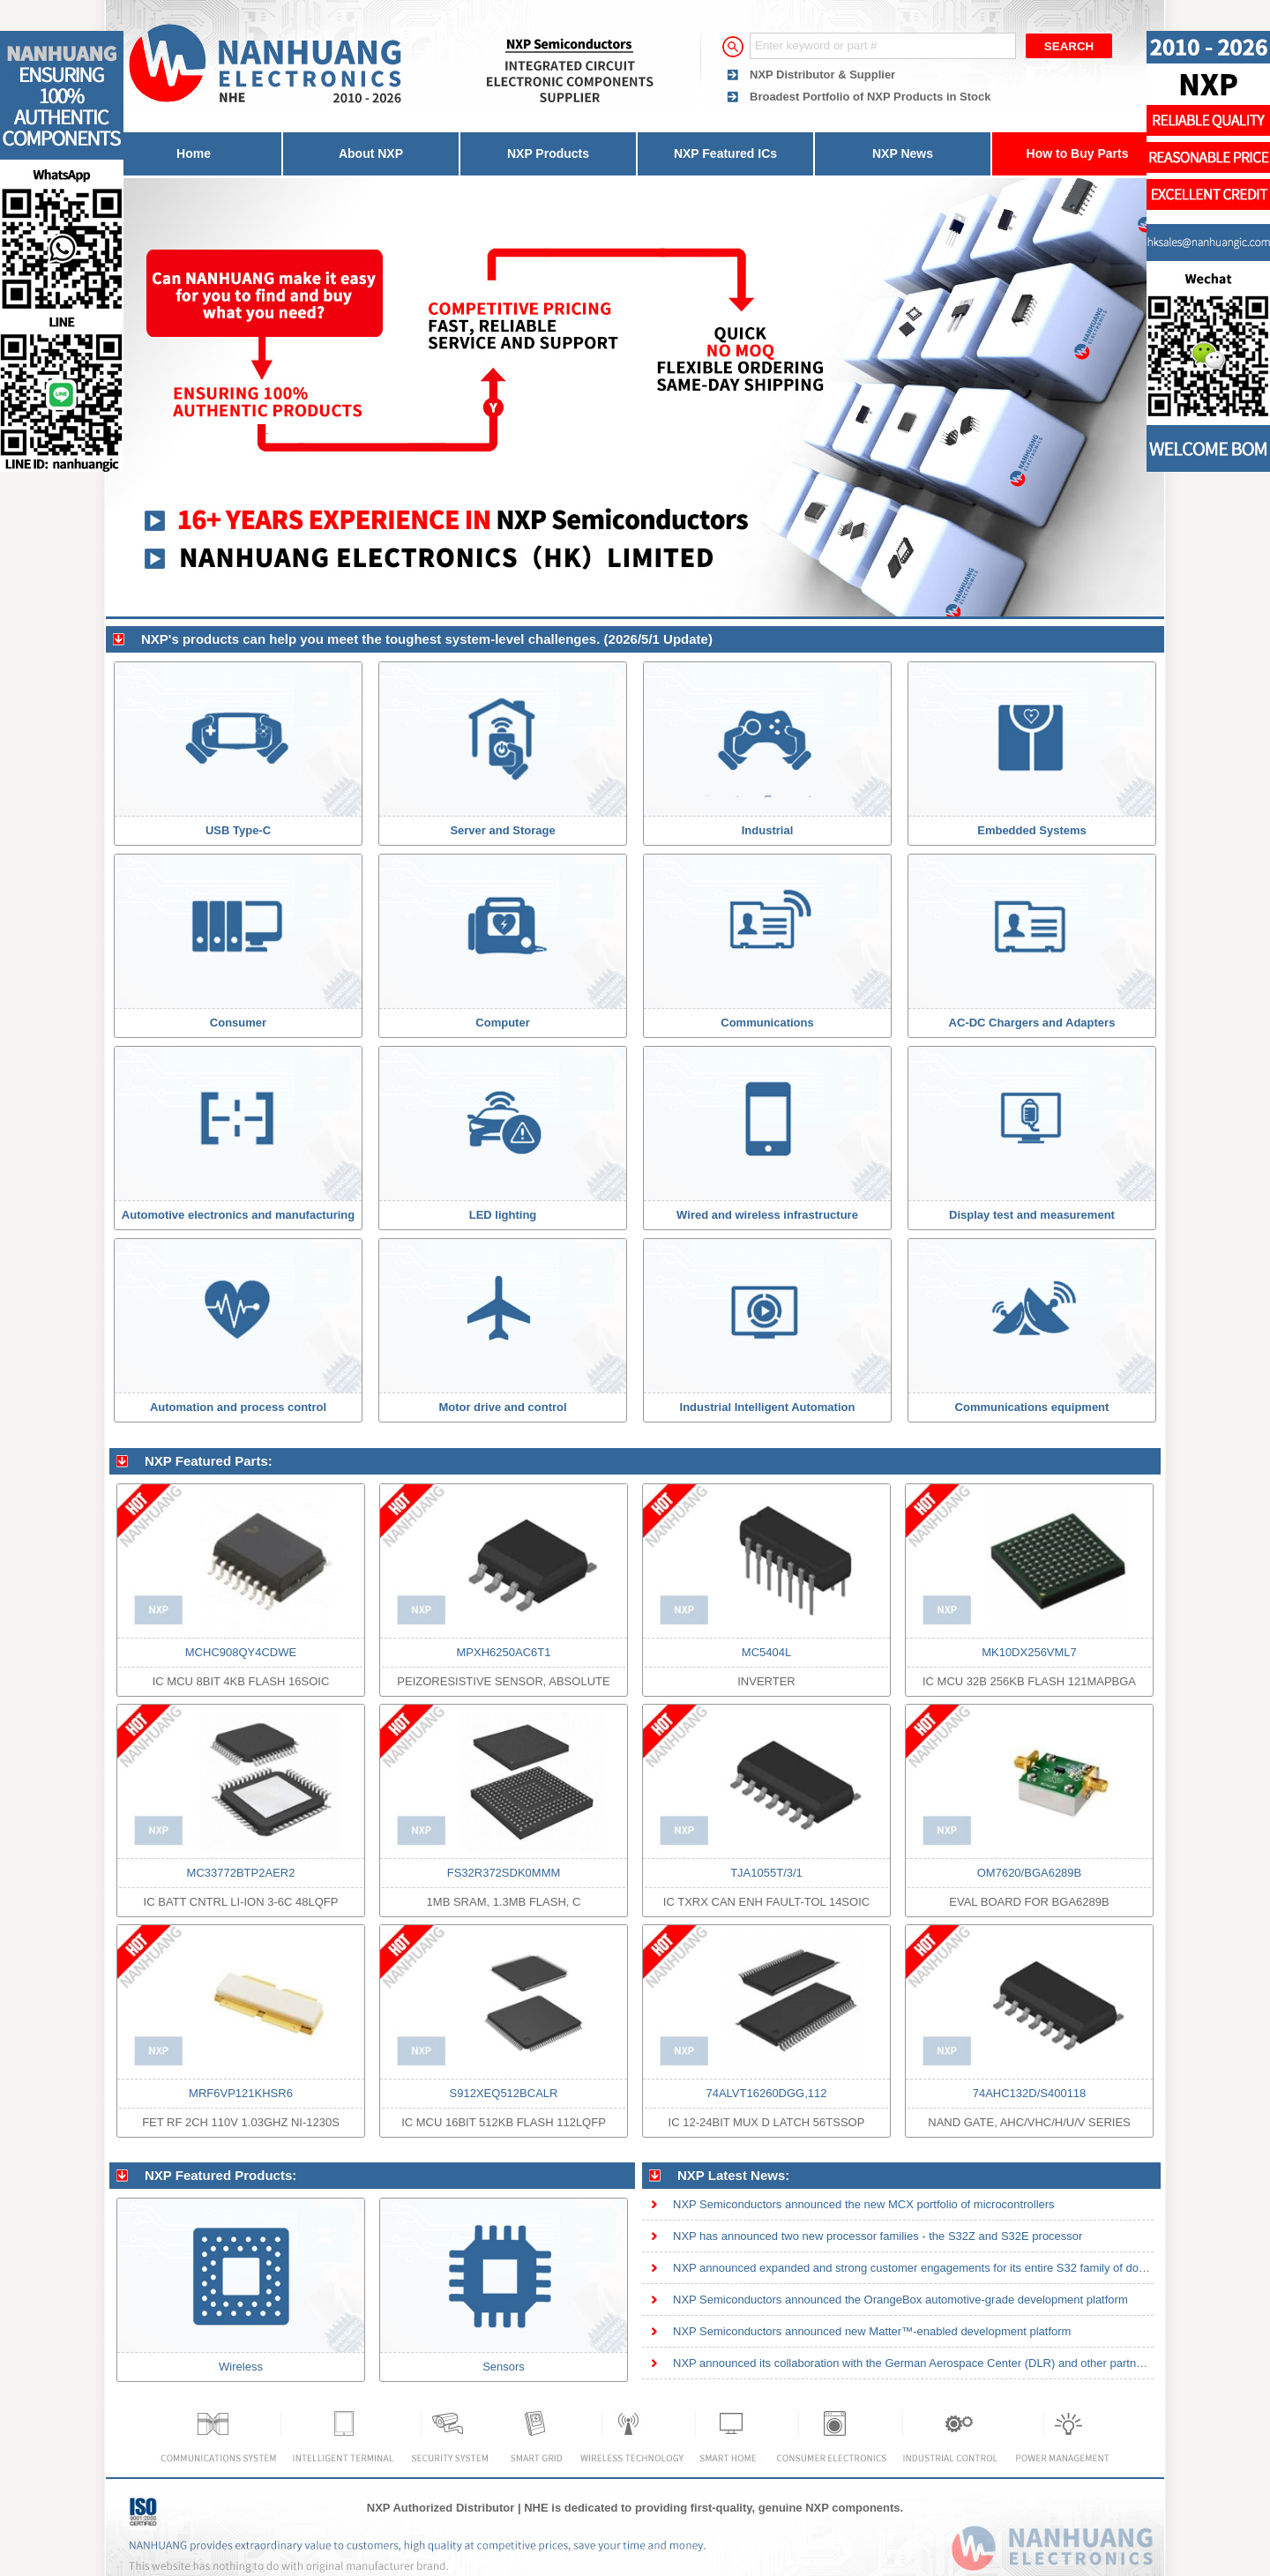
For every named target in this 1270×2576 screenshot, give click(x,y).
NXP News (902, 153)
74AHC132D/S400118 (1030, 2093)
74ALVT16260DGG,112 (766, 2093)
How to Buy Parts (1078, 153)
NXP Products (548, 153)
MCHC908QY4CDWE (240, 1652)
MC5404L (766, 1652)
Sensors (503, 2366)
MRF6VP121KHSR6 (241, 2093)
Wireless (241, 2366)
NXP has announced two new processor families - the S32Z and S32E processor (877, 2236)
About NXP (371, 153)
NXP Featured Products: (220, 2175)
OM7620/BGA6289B (1029, 1872)
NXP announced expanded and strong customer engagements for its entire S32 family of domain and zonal (944, 2267)
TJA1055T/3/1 (766, 1872)
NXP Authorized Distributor (441, 2507)
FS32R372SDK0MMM (504, 1872)
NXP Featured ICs (725, 153)
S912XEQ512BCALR (504, 2093)
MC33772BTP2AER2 (241, 1872)
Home (193, 153)
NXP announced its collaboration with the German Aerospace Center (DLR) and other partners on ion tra (938, 2363)
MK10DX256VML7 (1029, 1652)
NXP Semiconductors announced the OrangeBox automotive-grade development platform (900, 2299)
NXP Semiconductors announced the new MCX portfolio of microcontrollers (864, 2204)
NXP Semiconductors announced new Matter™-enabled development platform (872, 2331)
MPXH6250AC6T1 (504, 1652)
